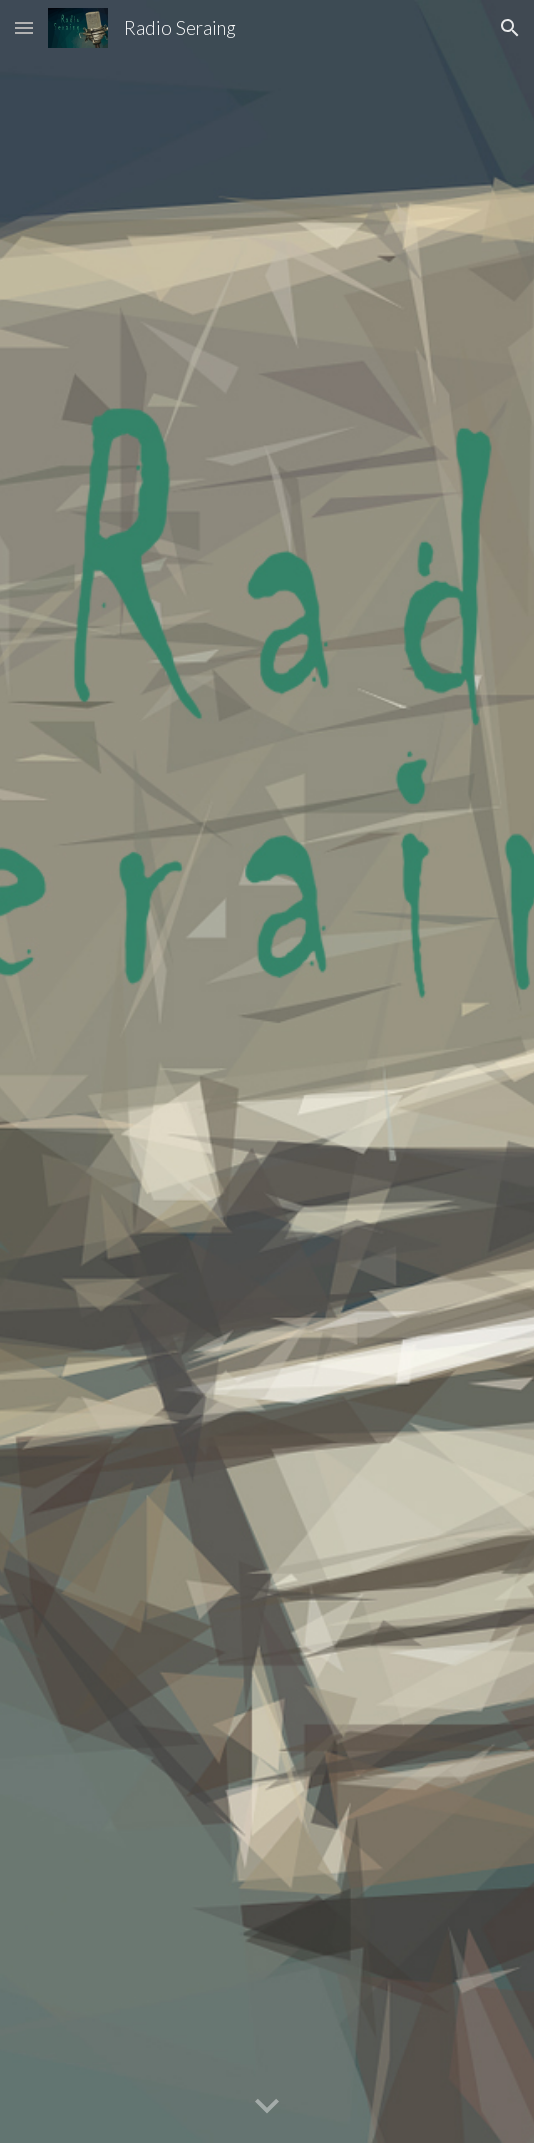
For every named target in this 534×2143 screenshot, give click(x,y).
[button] (24, 27)
